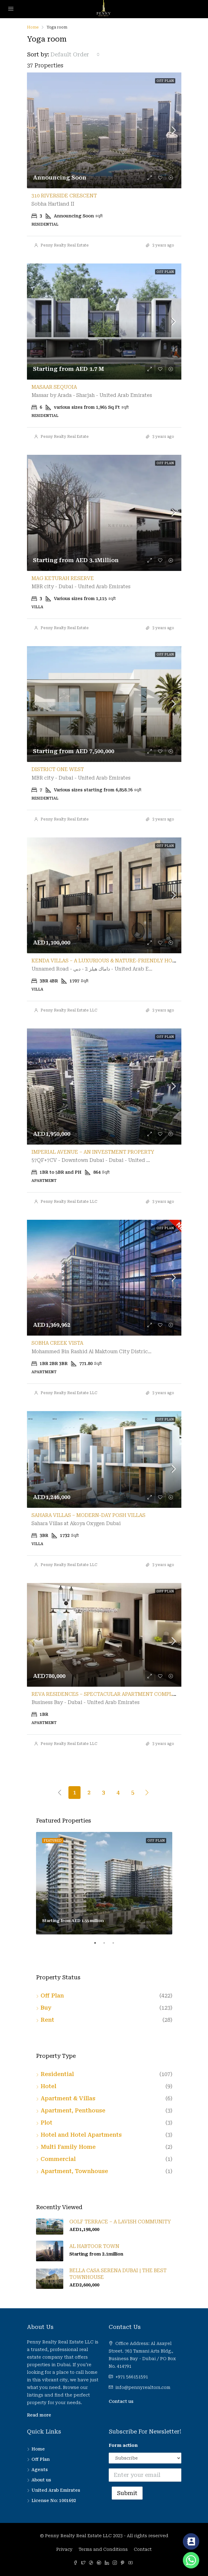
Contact (143, 2549)
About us (41, 2479)
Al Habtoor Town (94, 2246)
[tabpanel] (104, 1883)
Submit (127, 2493)
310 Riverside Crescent (64, 196)
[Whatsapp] (191, 2560)
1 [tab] (98, 1945)
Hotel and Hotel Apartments (81, 2135)
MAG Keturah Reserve (62, 578)
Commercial (58, 2159)
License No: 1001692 (53, 2500)
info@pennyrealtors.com (142, 2387)
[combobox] (75, 54)
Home (38, 2449)
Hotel (48, 2086)
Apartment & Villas (68, 2098)
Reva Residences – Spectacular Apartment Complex (105, 1694)
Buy (46, 2007)
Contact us (121, 2401)
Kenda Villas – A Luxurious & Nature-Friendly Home (105, 961)
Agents (39, 2469)
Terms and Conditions (103, 2549)
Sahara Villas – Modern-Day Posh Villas (88, 1515)
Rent (47, 2020)
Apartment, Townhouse (74, 2171)
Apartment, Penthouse (73, 2110)
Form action (123, 2445)
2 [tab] (107, 1945)
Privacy (64, 2549)
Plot (46, 2122)
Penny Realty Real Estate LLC (69, 1010)
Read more (39, 2415)
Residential (57, 2074)
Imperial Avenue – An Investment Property (92, 1152)
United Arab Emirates (55, 2490)
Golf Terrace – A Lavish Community (120, 2222)
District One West (57, 769)
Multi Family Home (68, 2147)
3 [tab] (116, 1945)
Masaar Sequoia (54, 387)
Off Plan (52, 1995)
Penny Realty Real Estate (65, 245)
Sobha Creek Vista (57, 1343)
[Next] (147, 1792)
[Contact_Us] (191, 2541)
